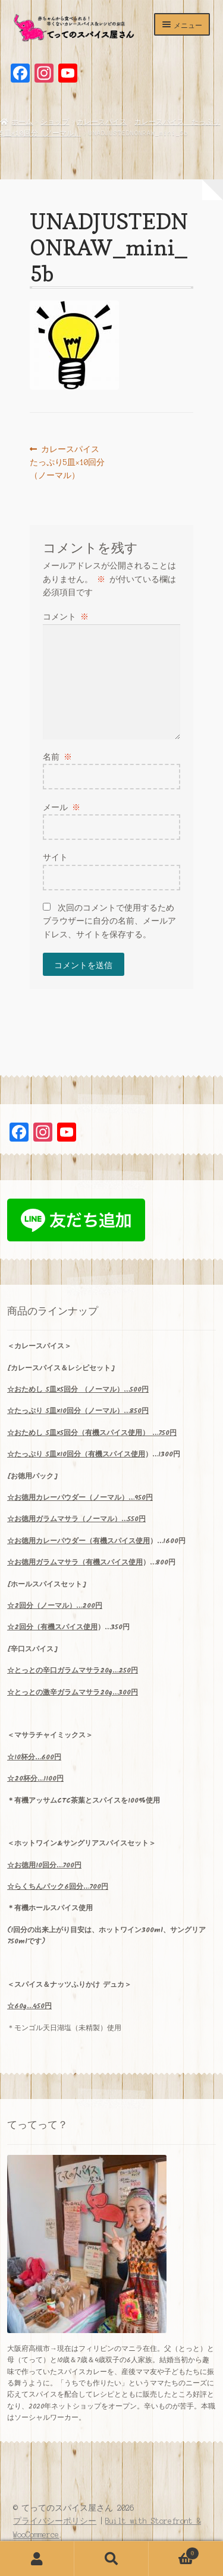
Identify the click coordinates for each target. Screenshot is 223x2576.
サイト (55, 857)
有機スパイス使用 (116, 1454)
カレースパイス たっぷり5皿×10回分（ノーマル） (69, 462)
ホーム (22, 121)
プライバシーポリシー (54, 2521)
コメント (66, 617)
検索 (111, 2559)
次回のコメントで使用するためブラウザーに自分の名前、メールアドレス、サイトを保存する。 (109, 921)
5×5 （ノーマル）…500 (78, 1389)
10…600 (34, 1757)
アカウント (37, 2559)
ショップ (54, 121)
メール (62, 807)
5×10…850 (78, 1411)
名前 (58, 757)
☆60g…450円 (29, 2006)
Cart (174, 2552)
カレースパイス (102, 121)
